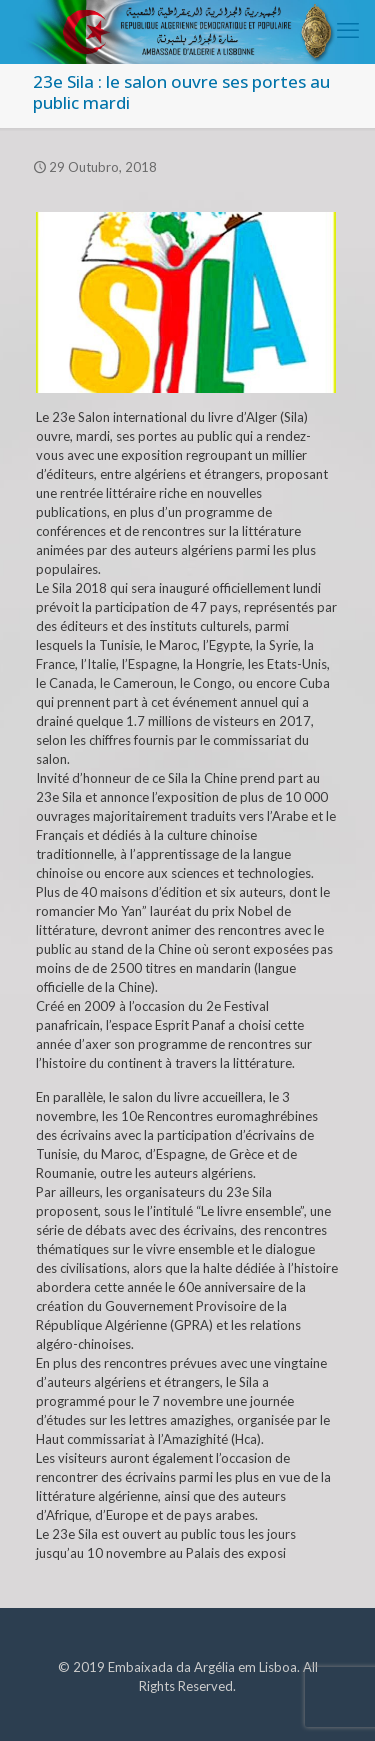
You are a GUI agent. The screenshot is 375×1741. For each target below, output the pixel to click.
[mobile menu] (348, 30)
